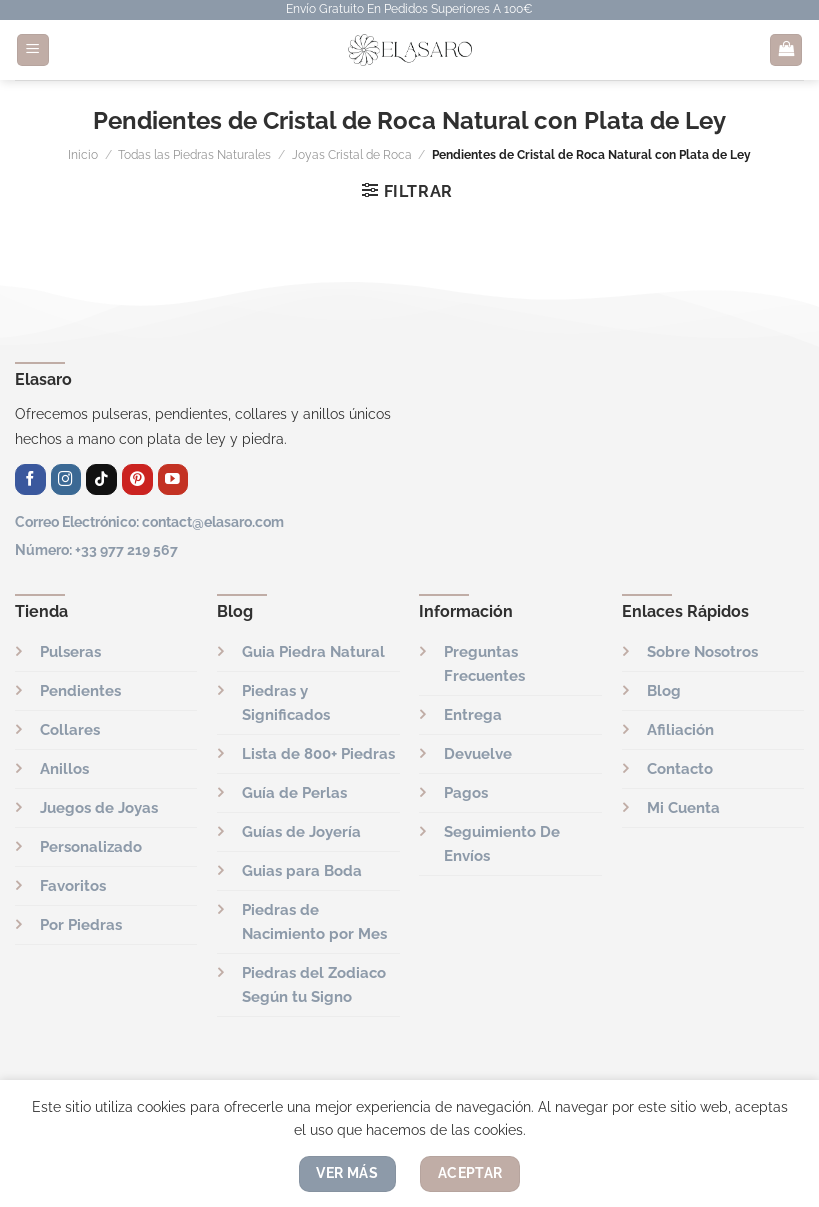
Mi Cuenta (683, 808)
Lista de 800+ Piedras (318, 754)
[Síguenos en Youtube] (173, 479)
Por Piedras (81, 925)
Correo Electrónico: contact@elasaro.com (149, 521)
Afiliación (680, 730)
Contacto (680, 769)
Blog (664, 691)
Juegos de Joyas (99, 808)
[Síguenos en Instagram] (66, 479)
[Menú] (33, 50)
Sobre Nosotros (702, 652)
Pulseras (70, 652)
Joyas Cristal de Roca (352, 155)
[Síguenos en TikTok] (101, 479)
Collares (70, 730)
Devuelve (478, 754)
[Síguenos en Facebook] (30, 479)
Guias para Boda (302, 871)
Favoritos (73, 886)
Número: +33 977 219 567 (96, 549)
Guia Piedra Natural (313, 652)
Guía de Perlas (294, 793)
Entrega (473, 715)
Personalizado (91, 847)
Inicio (83, 155)
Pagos (466, 793)
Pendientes (80, 691)
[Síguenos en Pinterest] (137, 479)
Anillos (64, 769)
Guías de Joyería (301, 832)
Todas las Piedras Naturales (194, 155)
